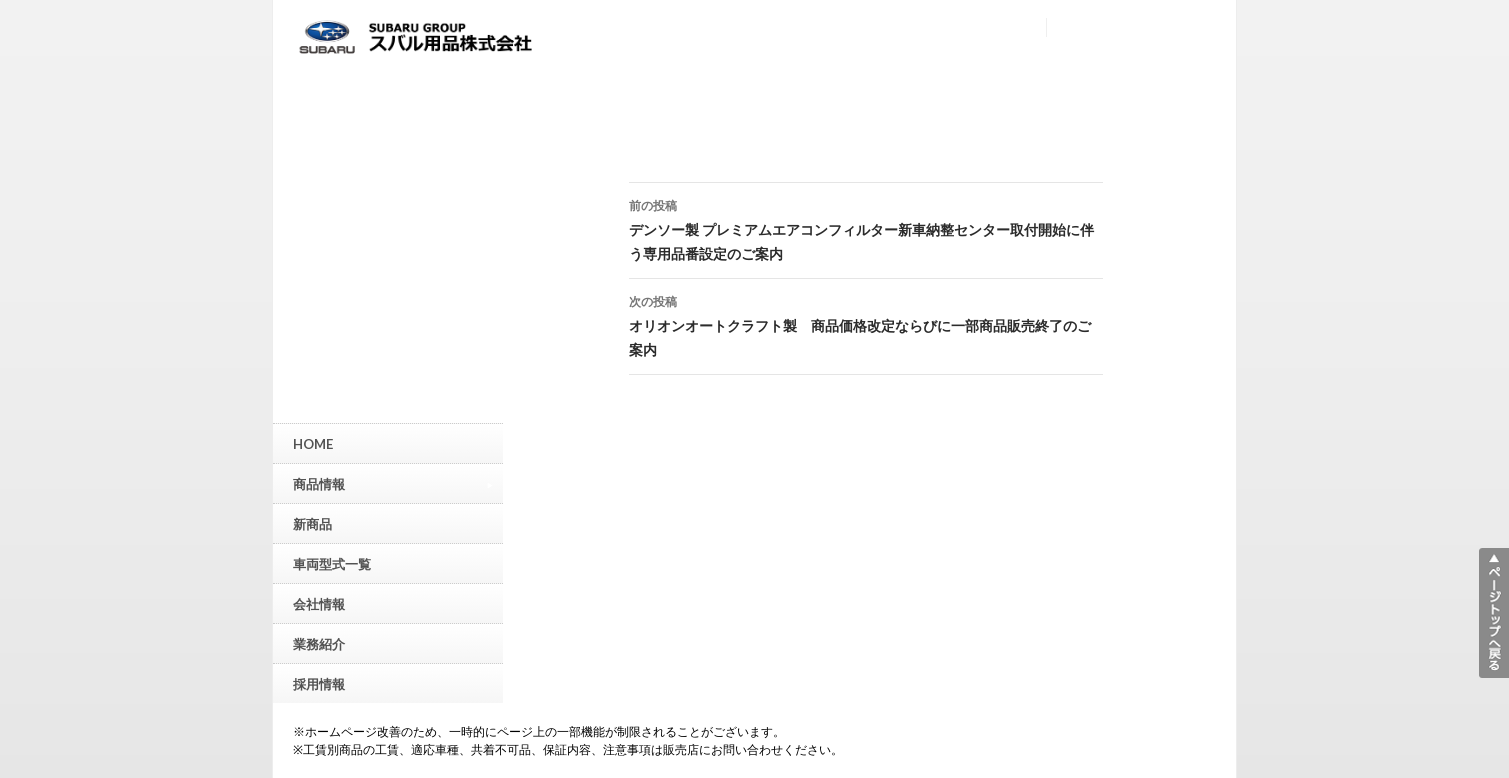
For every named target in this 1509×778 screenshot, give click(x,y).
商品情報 (393, 483)
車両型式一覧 (332, 564)
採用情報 (319, 684)
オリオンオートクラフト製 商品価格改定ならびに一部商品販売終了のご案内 (866, 324)
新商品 (312, 524)
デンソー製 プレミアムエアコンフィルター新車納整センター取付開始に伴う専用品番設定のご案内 (866, 228)
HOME (313, 444)
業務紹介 (319, 644)
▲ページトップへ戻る (1494, 613)
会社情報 (319, 604)
